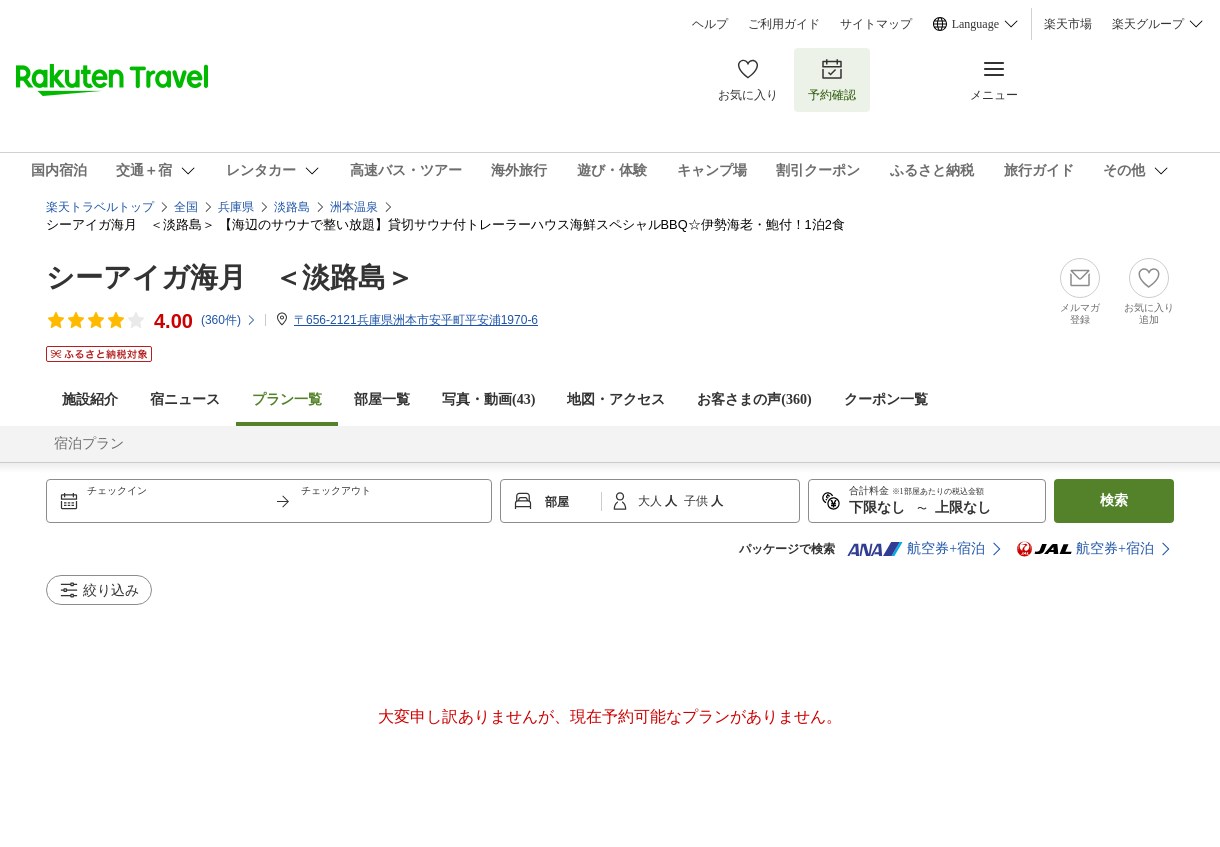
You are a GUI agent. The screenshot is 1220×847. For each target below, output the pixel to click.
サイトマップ (876, 24)
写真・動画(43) (488, 399)
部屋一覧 (382, 399)
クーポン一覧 (886, 399)
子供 (697, 501)
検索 (1114, 500)
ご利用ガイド (784, 24)
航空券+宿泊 (916, 549)
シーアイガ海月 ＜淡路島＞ (230, 277)
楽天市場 (1068, 24)
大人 (651, 501)
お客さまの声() (754, 399)
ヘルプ (710, 24)
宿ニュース (185, 399)
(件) (229, 320)
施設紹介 (90, 399)
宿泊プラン (89, 443)
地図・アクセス (616, 399)
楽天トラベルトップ (100, 207)
